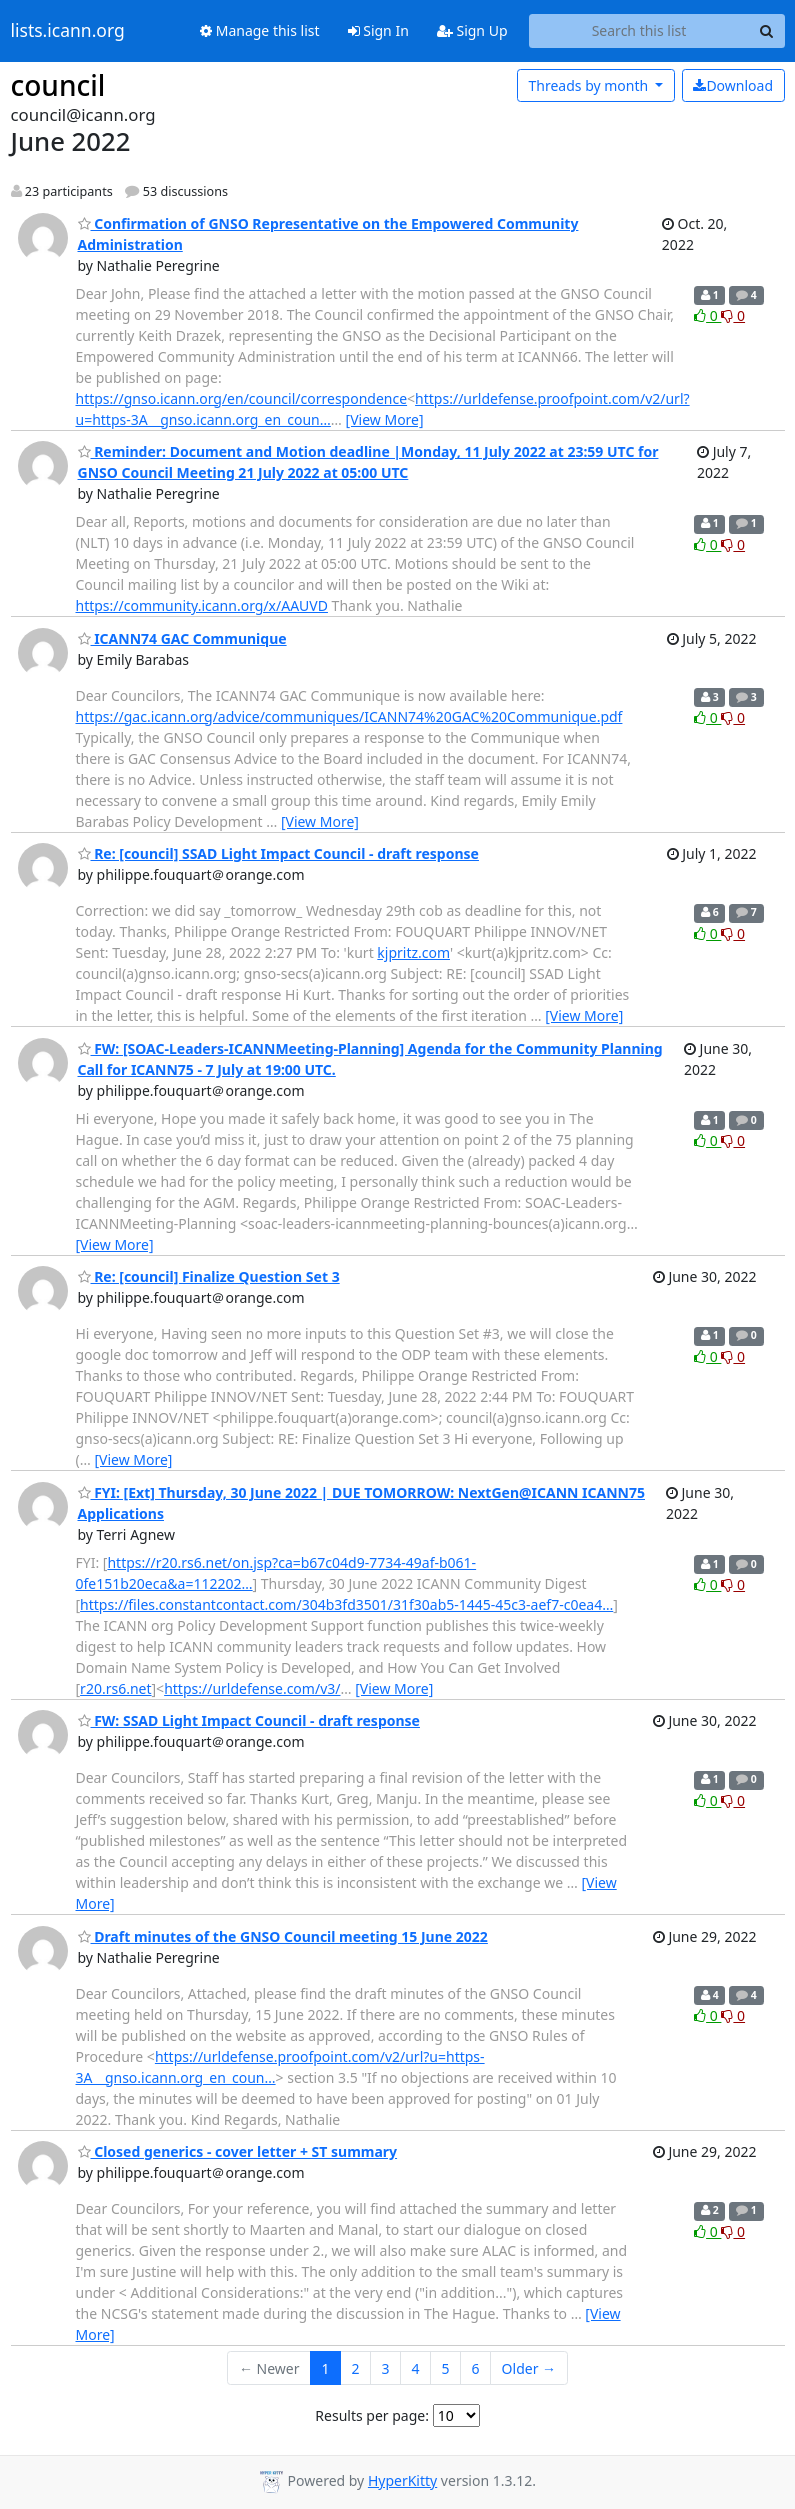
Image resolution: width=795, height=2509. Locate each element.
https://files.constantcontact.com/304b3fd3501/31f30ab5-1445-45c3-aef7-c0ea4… (346, 1604)
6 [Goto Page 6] (476, 2368)
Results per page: (372, 2415)
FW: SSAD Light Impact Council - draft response (249, 1720)
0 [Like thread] (707, 315)
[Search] (767, 31)
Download (733, 85)
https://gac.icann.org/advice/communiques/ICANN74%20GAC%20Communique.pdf (349, 716)
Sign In (378, 30)
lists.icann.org (68, 31)
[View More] (385, 419)
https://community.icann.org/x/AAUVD (202, 605)
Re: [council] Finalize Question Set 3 (209, 1276)
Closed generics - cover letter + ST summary (238, 2151)
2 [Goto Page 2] (356, 2368)
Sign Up (472, 30)
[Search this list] (639, 31)
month (589, 85)
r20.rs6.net (115, 1688)
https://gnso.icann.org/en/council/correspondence (242, 398)
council (58, 85)
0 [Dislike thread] (733, 315)
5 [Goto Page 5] (446, 2368)
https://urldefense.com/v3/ (252, 1688)
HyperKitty (402, 2480)
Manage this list (260, 30)
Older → (529, 2368)
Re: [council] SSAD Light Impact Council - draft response (278, 853)
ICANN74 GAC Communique (182, 638)
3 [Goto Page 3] (386, 2368)
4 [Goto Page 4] (416, 2368)
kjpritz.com (413, 952)
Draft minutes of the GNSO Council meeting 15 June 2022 (283, 1936)
